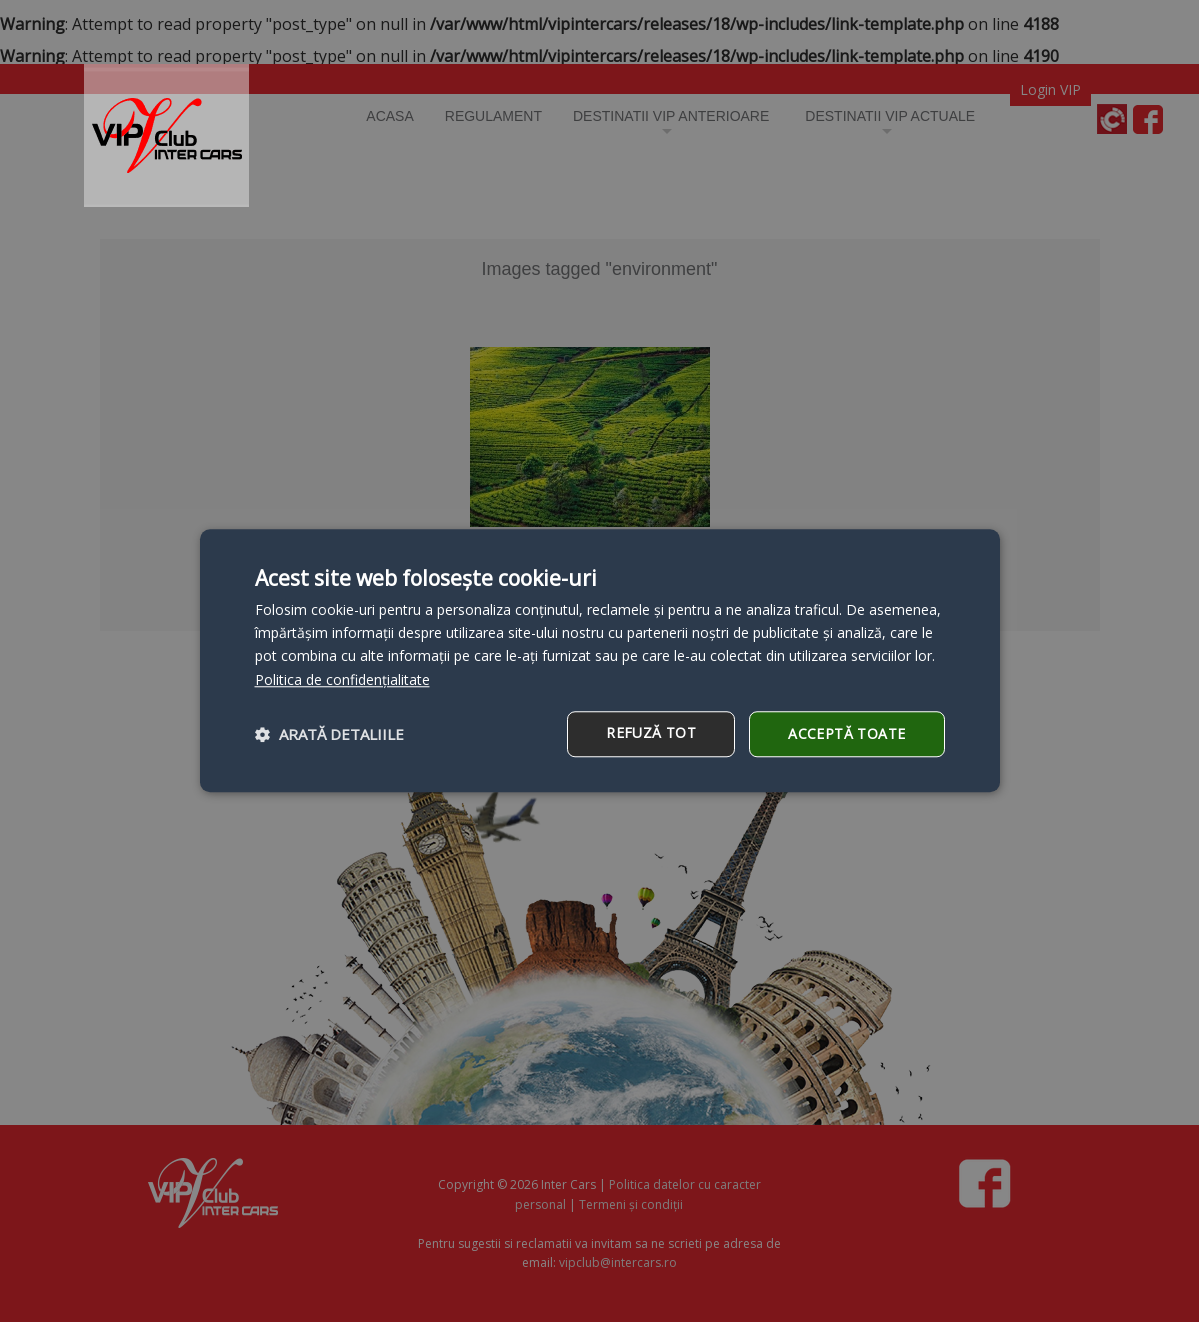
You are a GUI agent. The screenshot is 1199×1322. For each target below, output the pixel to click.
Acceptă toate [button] (846, 733)
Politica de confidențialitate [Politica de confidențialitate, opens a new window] (342, 679)
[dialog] (600, 660)
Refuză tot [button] (651, 732)
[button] (329, 734)
